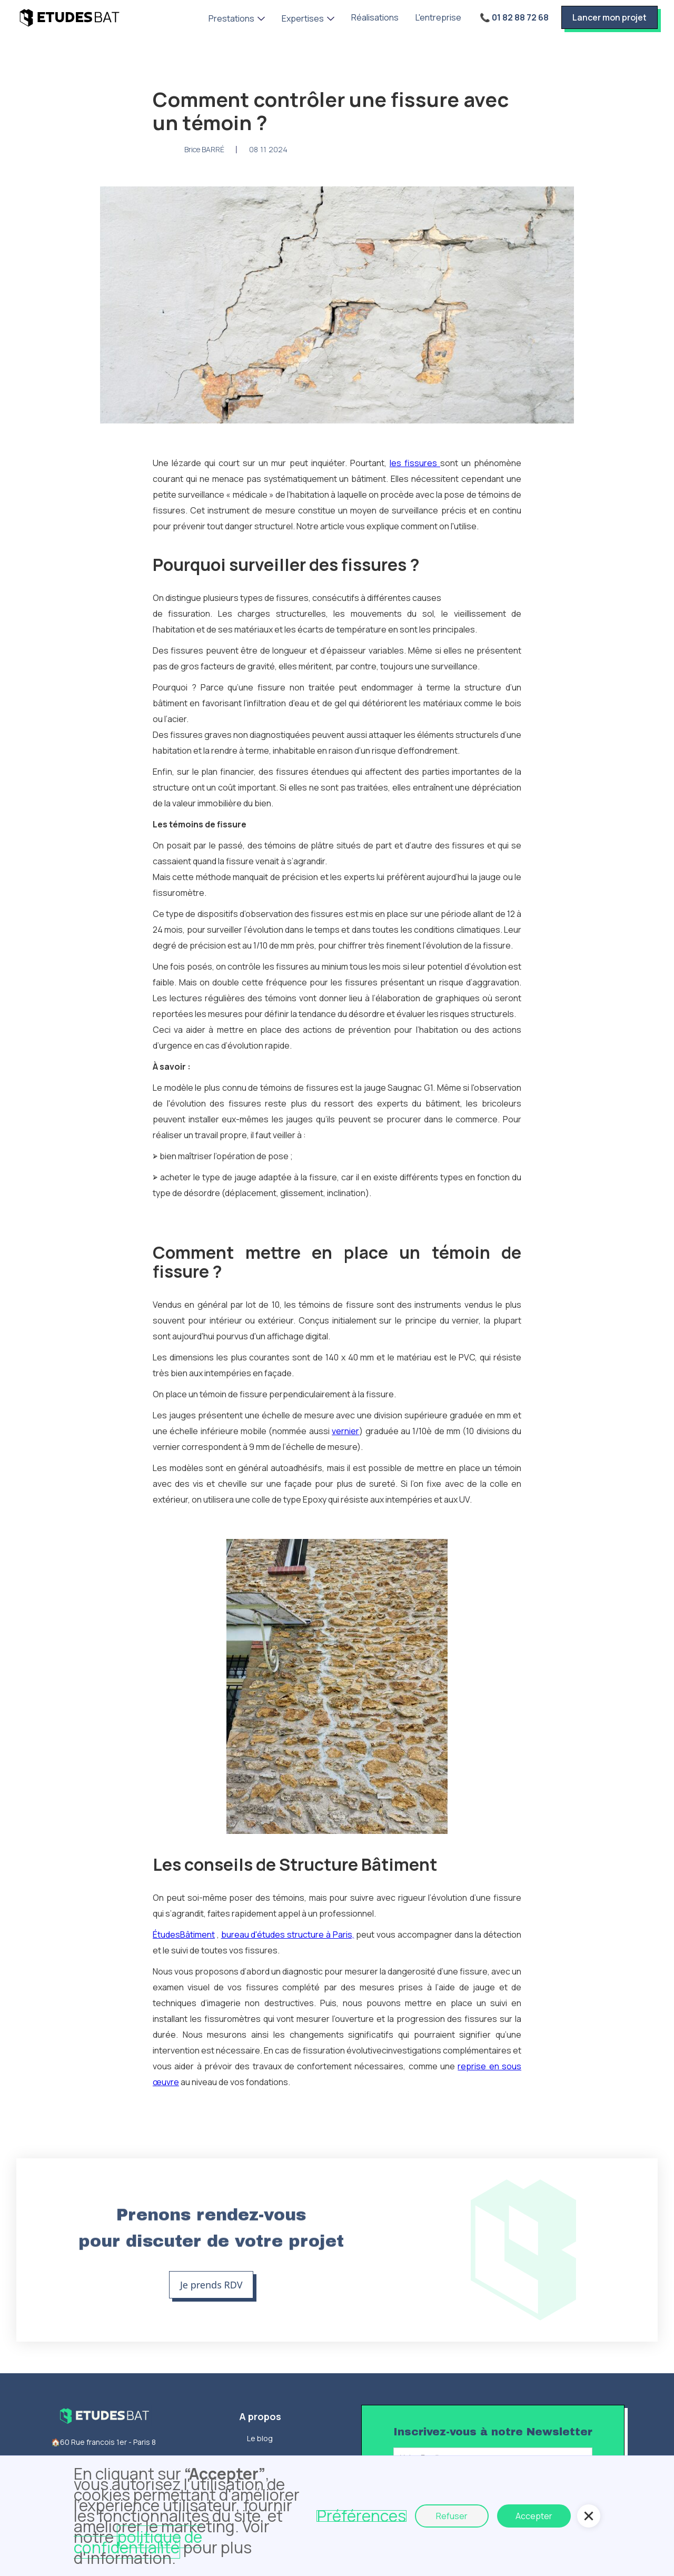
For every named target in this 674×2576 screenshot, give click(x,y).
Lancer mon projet (609, 17)
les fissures (415, 463)
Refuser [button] (452, 2516)
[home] (69, 17)
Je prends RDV (211, 2284)
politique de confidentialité (138, 2542)
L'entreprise (438, 17)
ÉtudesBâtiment (184, 1934)
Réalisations (375, 17)
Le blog (260, 2438)
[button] (237, 18)
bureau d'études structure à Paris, (287, 1934)
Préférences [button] (361, 2516)
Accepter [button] (534, 2516)
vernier (345, 1431)
